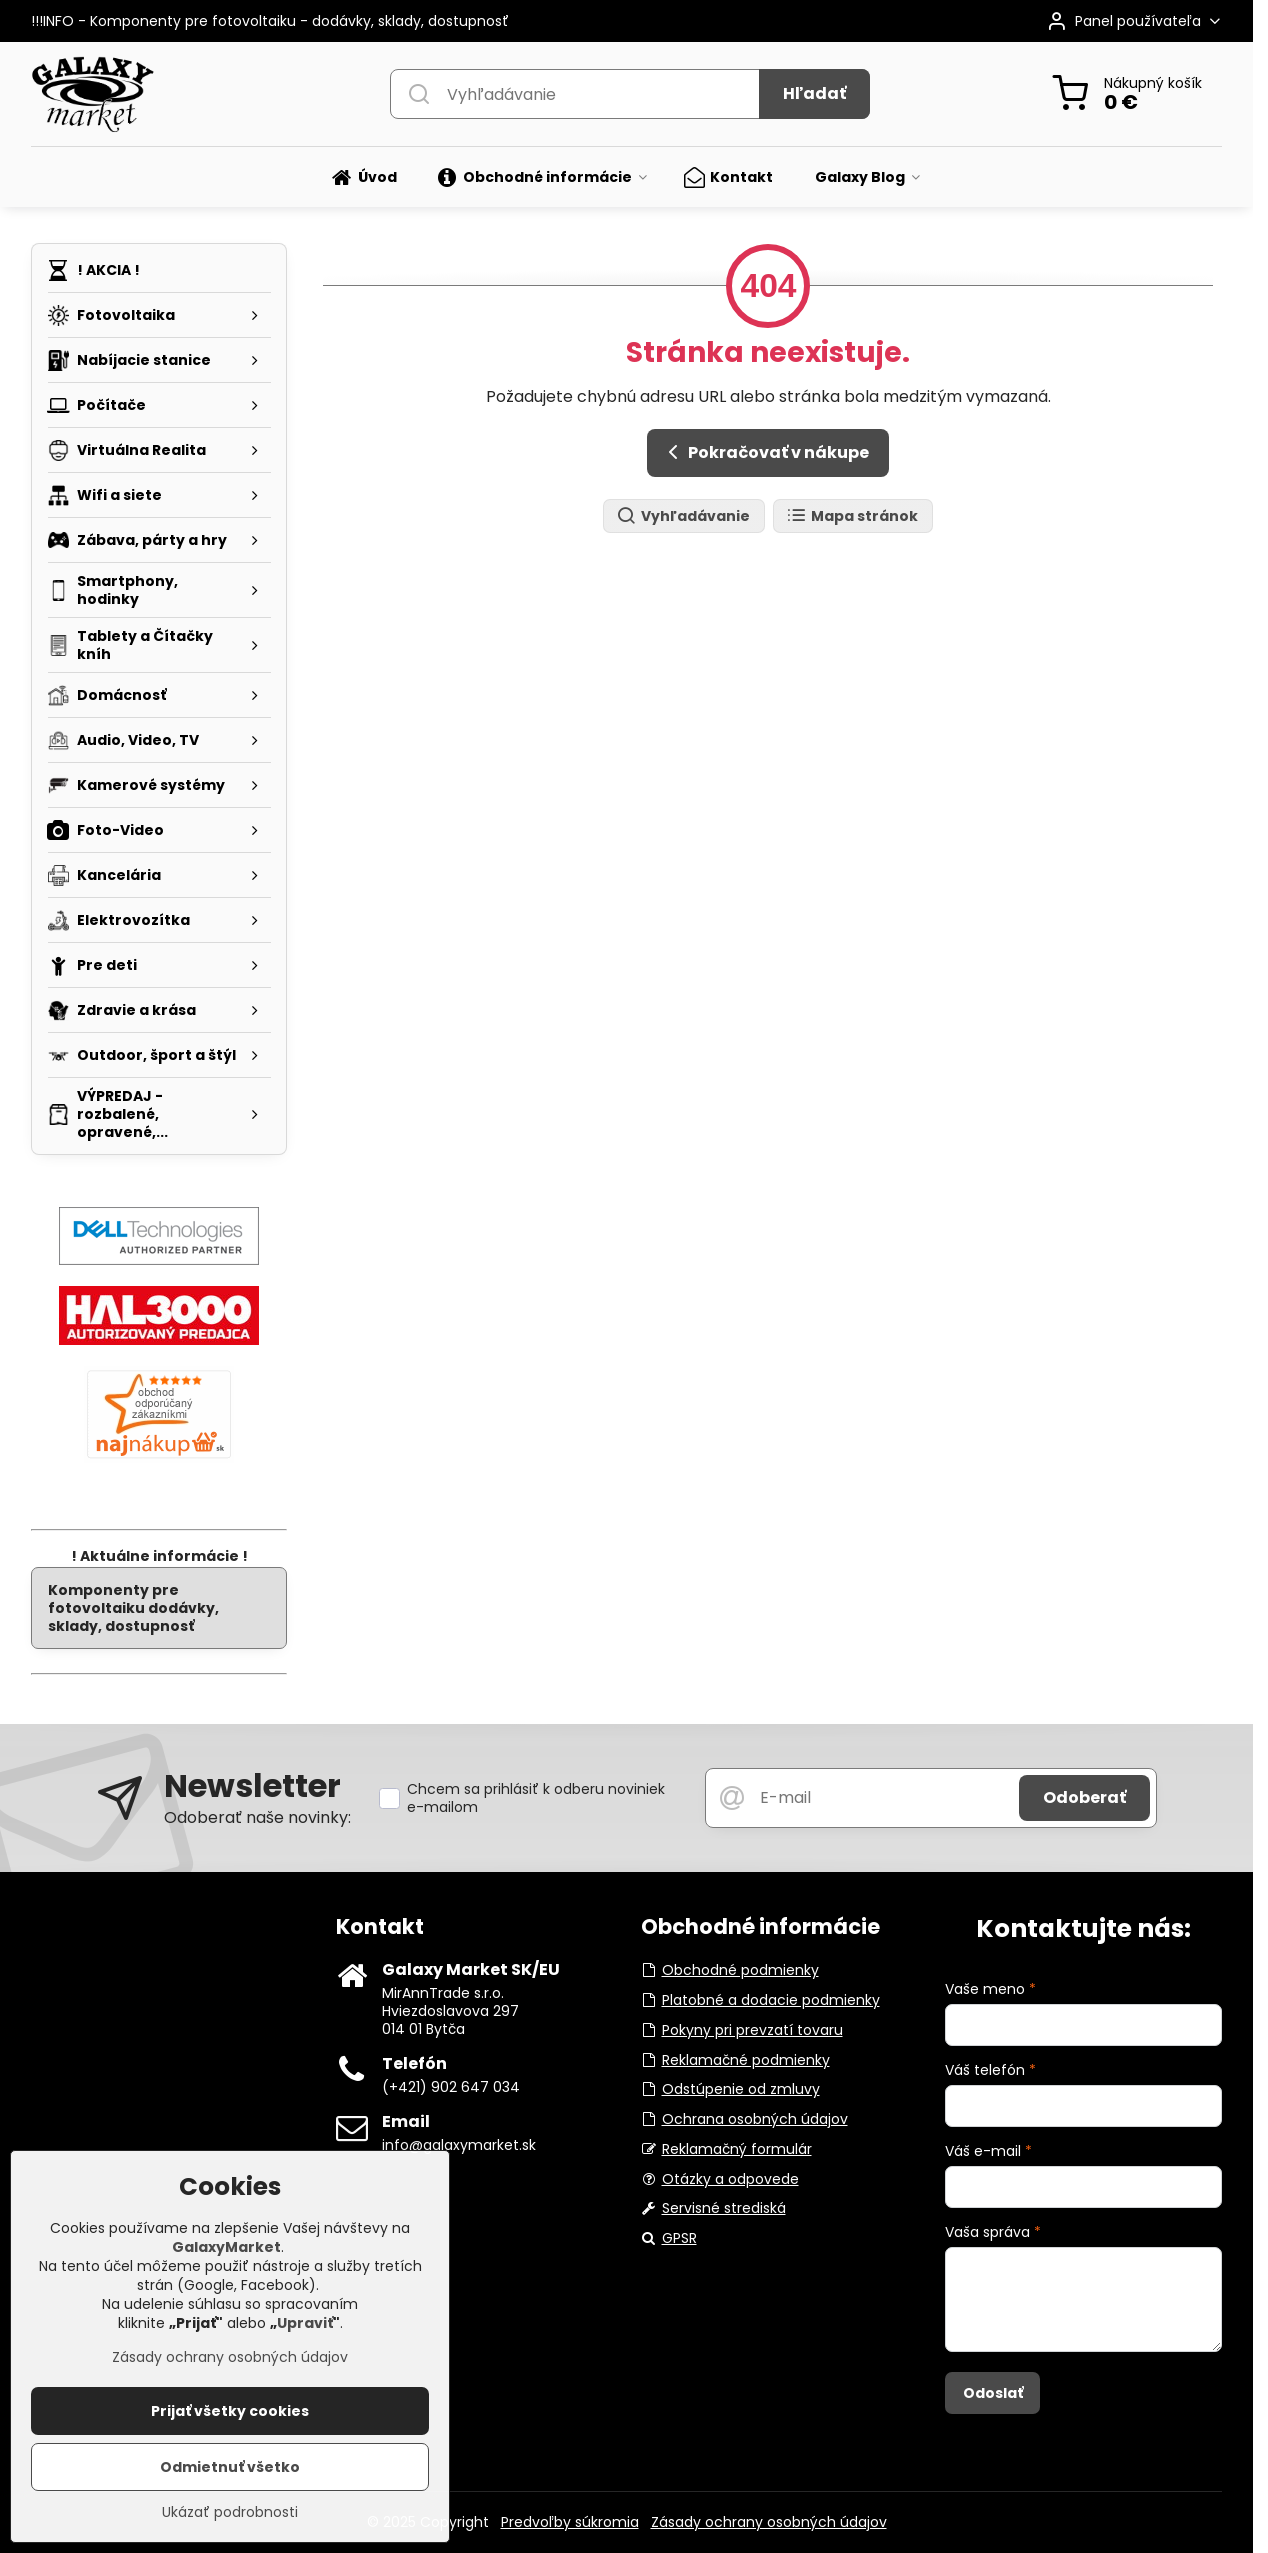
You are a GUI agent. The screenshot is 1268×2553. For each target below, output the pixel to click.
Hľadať (814, 93)
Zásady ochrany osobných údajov (769, 2522)
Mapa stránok (852, 516)
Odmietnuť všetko (230, 2471)
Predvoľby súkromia (570, 2522)
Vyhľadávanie (683, 516)
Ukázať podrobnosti (230, 2516)
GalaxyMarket (226, 2251)
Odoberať (1084, 1797)
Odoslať (993, 2393)
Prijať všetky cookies (230, 2415)
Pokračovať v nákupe (765, 452)
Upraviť (305, 2327)
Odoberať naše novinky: (257, 1817)
